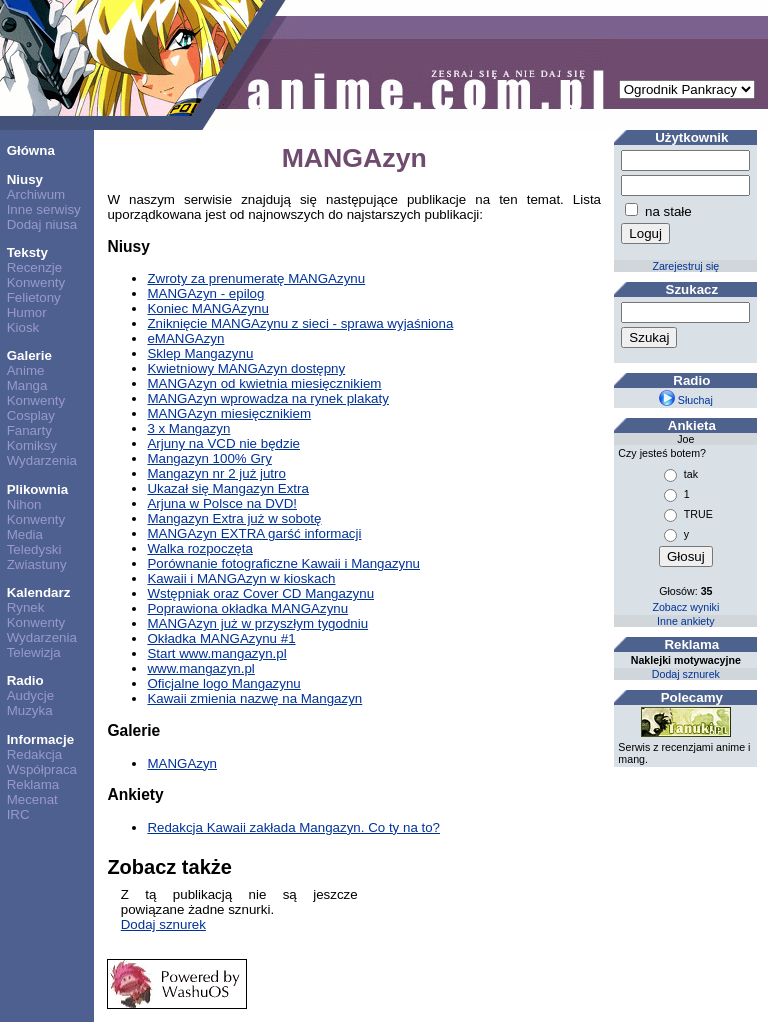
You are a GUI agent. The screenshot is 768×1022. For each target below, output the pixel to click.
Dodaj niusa (42, 224)
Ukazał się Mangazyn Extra (228, 488)
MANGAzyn (182, 763)
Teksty (27, 252)
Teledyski (34, 549)
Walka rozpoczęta (199, 548)
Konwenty (36, 282)
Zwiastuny (37, 564)
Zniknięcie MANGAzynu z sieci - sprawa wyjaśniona (300, 323)
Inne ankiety (685, 621)
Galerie (29, 355)
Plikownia (37, 489)
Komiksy (32, 445)
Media (25, 534)
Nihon (24, 504)
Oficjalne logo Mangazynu (223, 683)
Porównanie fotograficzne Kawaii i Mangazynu (283, 563)
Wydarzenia (42, 460)
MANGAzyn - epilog (205, 293)
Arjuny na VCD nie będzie (223, 443)
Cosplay (31, 415)
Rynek (26, 607)
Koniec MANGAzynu (207, 308)
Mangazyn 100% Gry (209, 458)
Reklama (33, 784)
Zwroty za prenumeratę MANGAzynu (256, 278)
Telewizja (34, 652)
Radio (25, 680)
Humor (27, 312)
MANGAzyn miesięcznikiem (229, 413)
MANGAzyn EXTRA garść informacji (254, 533)
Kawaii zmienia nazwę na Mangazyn (254, 698)
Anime (26, 370)
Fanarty (29, 430)
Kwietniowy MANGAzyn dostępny (246, 368)
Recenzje (35, 267)
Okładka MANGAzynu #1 (221, 638)
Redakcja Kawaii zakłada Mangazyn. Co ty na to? (293, 827)
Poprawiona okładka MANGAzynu (247, 608)
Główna (31, 150)
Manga (27, 385)
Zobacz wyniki (685, 607)
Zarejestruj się (685, 266)
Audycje (30, 695)
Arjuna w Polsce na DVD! (222, 503)
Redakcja (35, 754)
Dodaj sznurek (163, 924)
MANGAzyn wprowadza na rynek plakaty (268, 398)
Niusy (25, 179)
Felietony (34, 297)
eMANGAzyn (185, 338)
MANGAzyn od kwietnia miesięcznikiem (264, 383)
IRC (18, 814)
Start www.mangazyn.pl (216, 653)
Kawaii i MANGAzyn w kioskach (241, 578)
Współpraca (42, 769)
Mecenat (32, 799)
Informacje (40, 739)
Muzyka (30, 710)
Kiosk (23, 327)
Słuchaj (686, 400)
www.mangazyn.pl (200, 668)
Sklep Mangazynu (200, 353)
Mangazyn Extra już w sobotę (234, 518)
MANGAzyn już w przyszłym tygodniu (257, 623)
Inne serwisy (44, 209)
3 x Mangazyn (188, 428)
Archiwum (36, 194)
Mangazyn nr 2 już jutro (216, 473)
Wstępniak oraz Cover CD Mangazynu (260, 593)
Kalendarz (39, 592)
